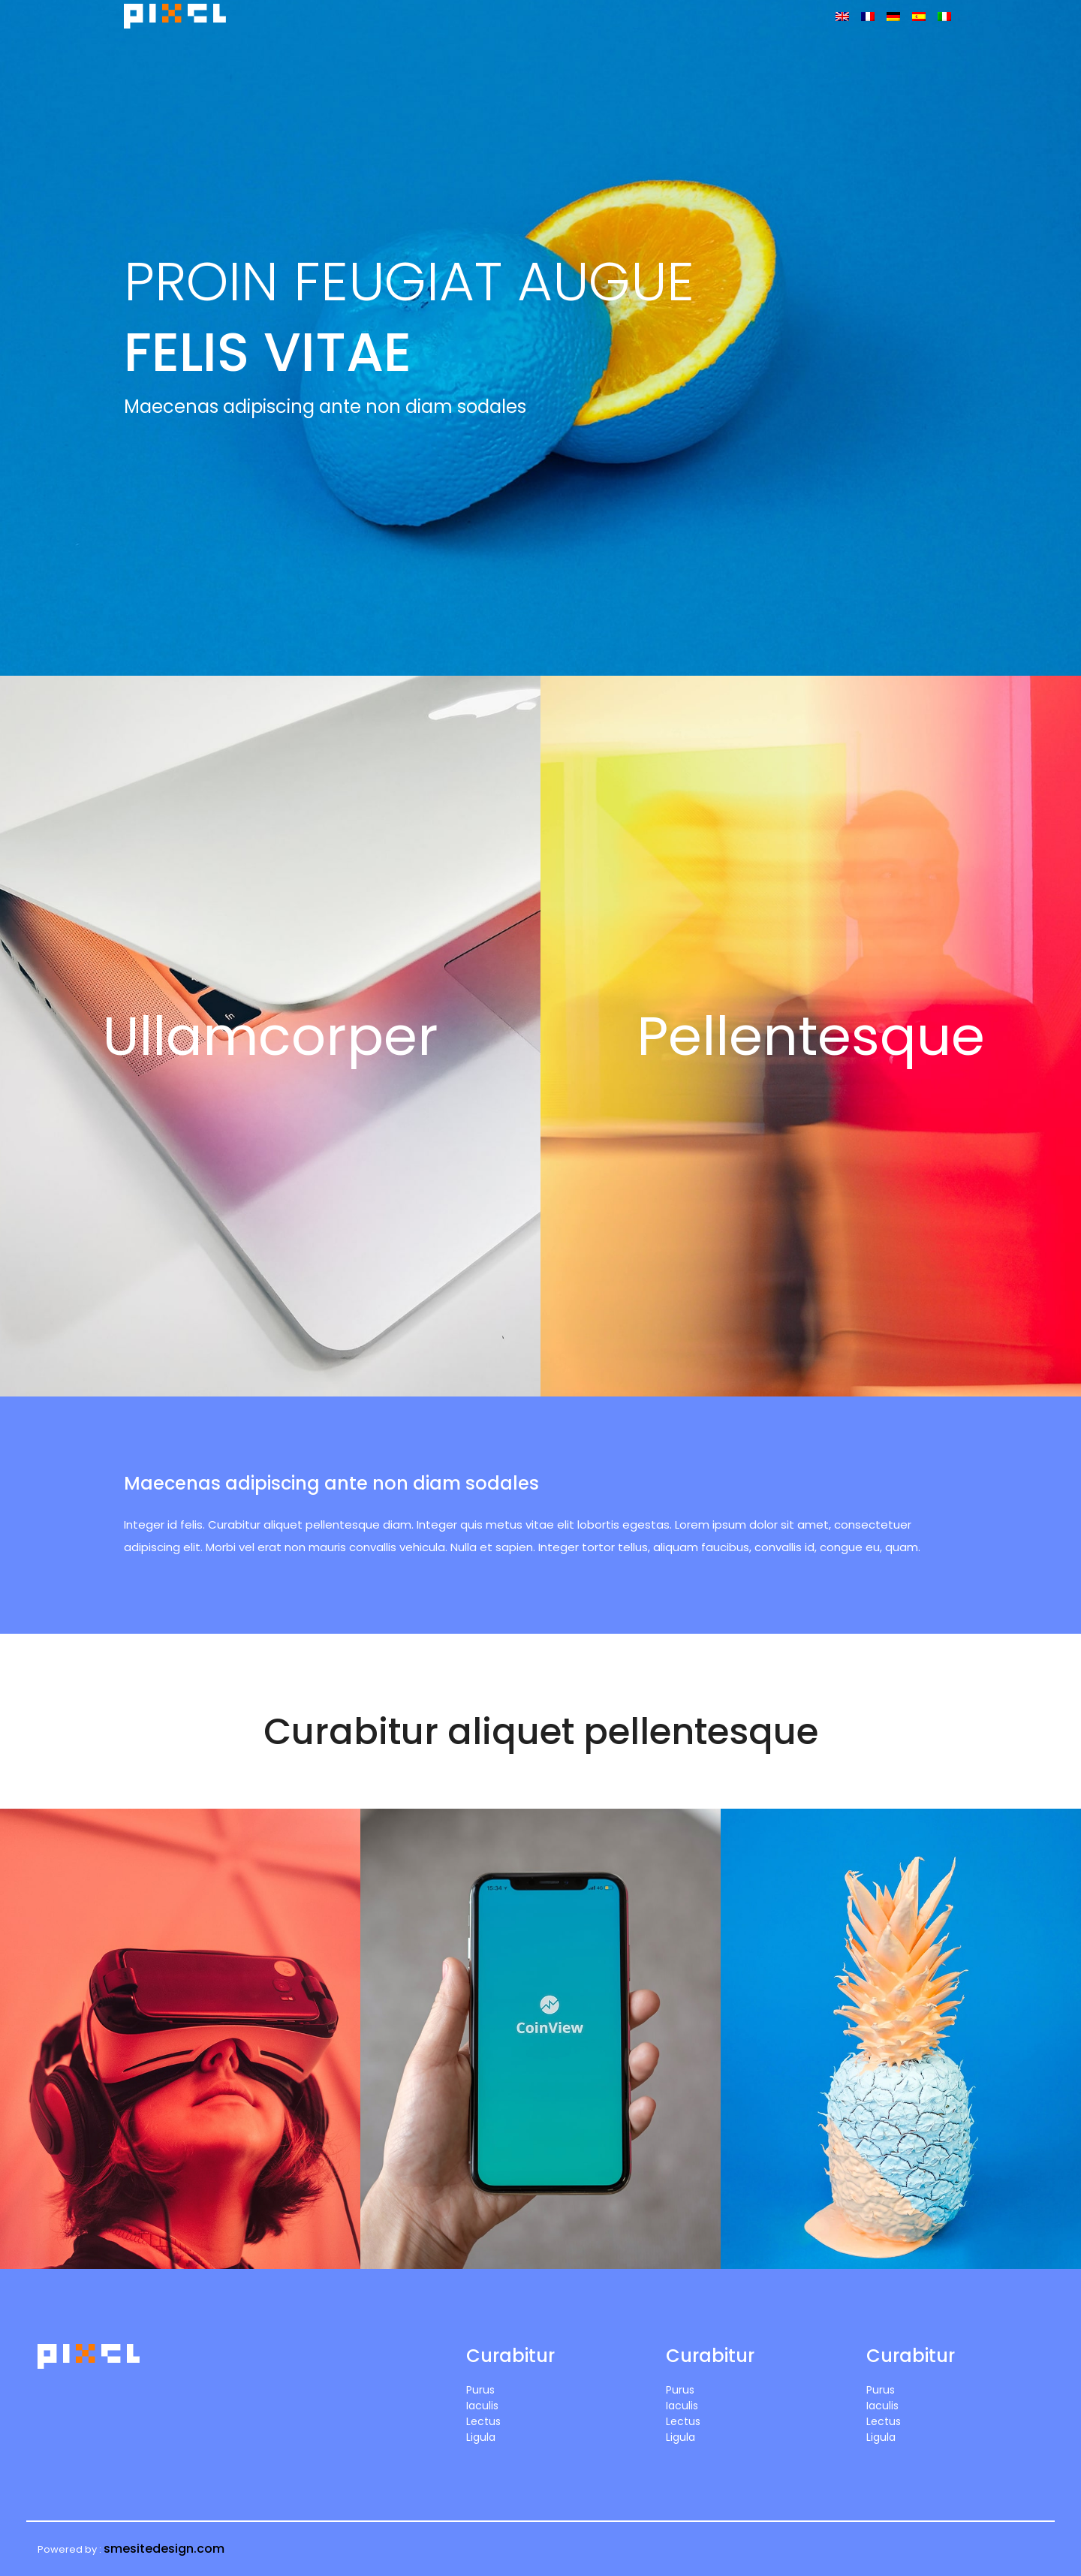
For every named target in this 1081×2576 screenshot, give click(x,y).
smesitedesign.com (164, 2548)
